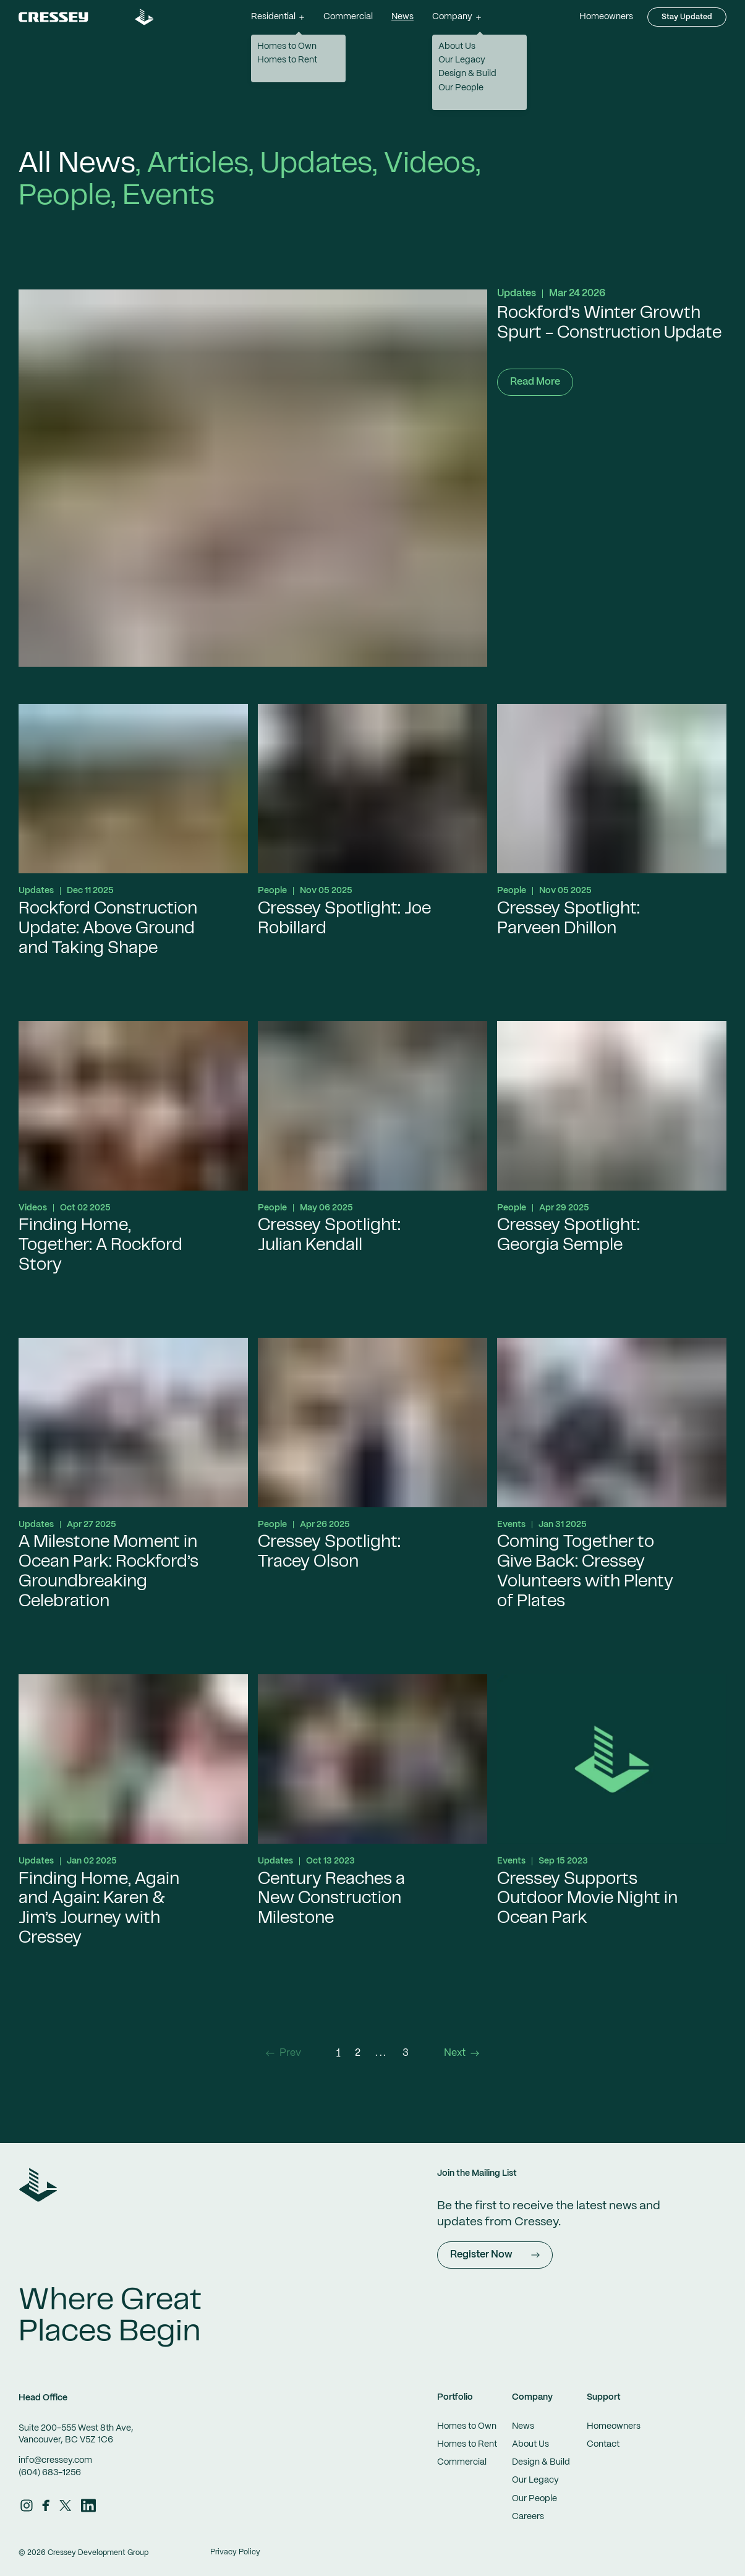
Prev (283, 2053)
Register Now (495, 2254)
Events (168, 197)
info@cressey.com (55, 2460)
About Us (530, 2444)
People (65, 197)
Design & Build (541, 2462)
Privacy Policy (235, 2552)
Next (461, 2053)
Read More (535, 382)
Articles (198, 165)
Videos (429, 165)
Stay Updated (687, 17)
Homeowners (606, 16)
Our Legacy (535, 2480)
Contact (603, 2444)
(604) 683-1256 (50, 2472)
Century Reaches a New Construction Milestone (331, 1899)
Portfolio (455, 2397)
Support (604, 2397)
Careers (528, 2516)
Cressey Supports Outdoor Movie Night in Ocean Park (587, 1899)
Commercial (348, 16)
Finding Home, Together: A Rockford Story (100, 1245)
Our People (534, 2498)
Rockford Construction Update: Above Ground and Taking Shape (108, 929)
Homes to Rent (467, 2444)
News (402, 16)
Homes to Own (466, 2426)
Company (532, 2397)
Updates (316, 165)
